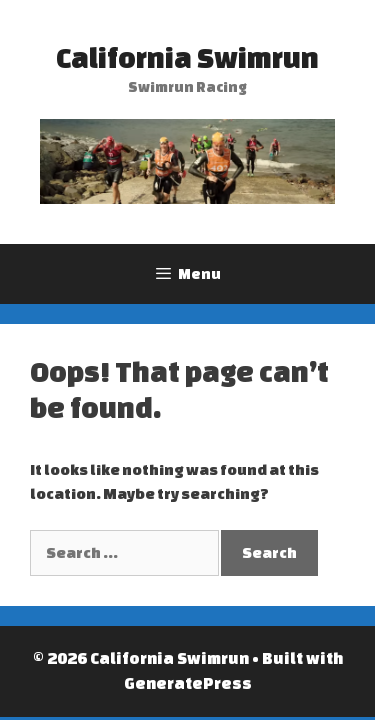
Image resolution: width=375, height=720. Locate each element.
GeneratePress (188, 683)
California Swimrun (187, 57)
